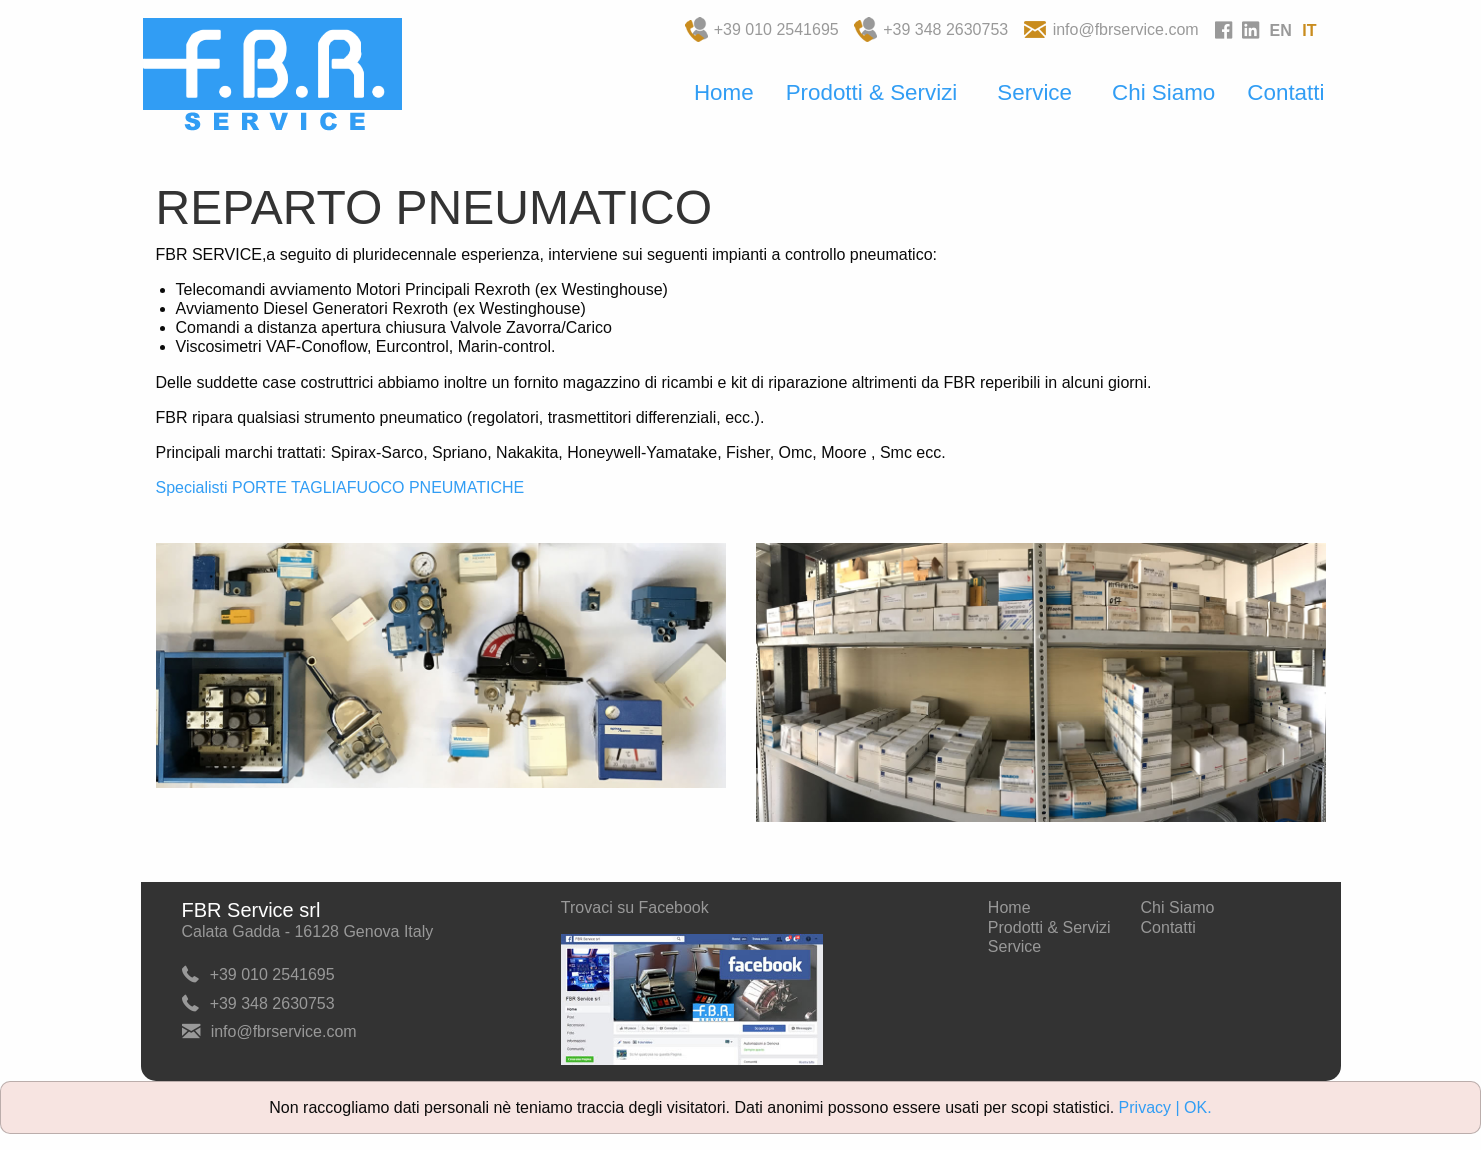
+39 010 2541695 (776, 29)
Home (724, 92)
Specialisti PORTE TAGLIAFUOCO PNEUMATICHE (340, 487)
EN (1281, 30)
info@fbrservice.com (1126, 29)
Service (1034, 92)
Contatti (1285, 92)
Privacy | (1152, 1107)
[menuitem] (724, 93)
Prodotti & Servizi (872, 92)
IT (1309, 30)
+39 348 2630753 (945, 29)
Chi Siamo (1163, 92)
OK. (1198, 1107)
